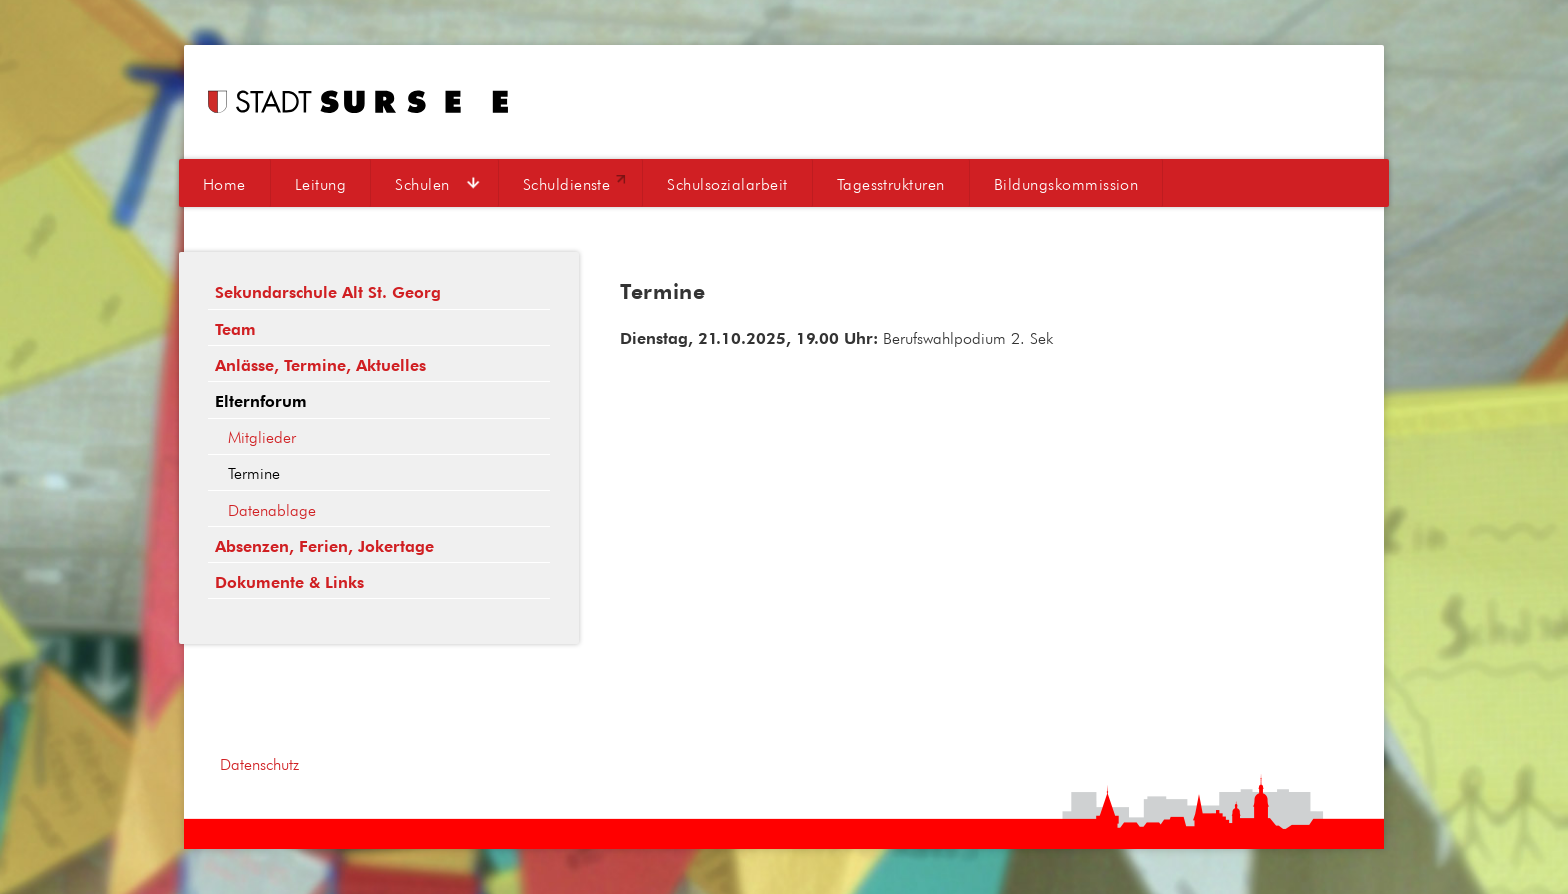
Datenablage (272, 510)
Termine (254, 473)
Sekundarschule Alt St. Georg (328, 292)
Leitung (320, 184)
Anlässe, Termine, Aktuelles (320, 365)
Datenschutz (259, 764)
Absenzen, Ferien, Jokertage (324, 546)
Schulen (422, 184)
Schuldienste (567, 184)
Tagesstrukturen (891, 184)
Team (235, 329)
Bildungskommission (1066, 184)
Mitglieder (262, 437)
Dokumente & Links (289, 582)
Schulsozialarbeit (727, 184)
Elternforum (261, 401)
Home (224, 184)
